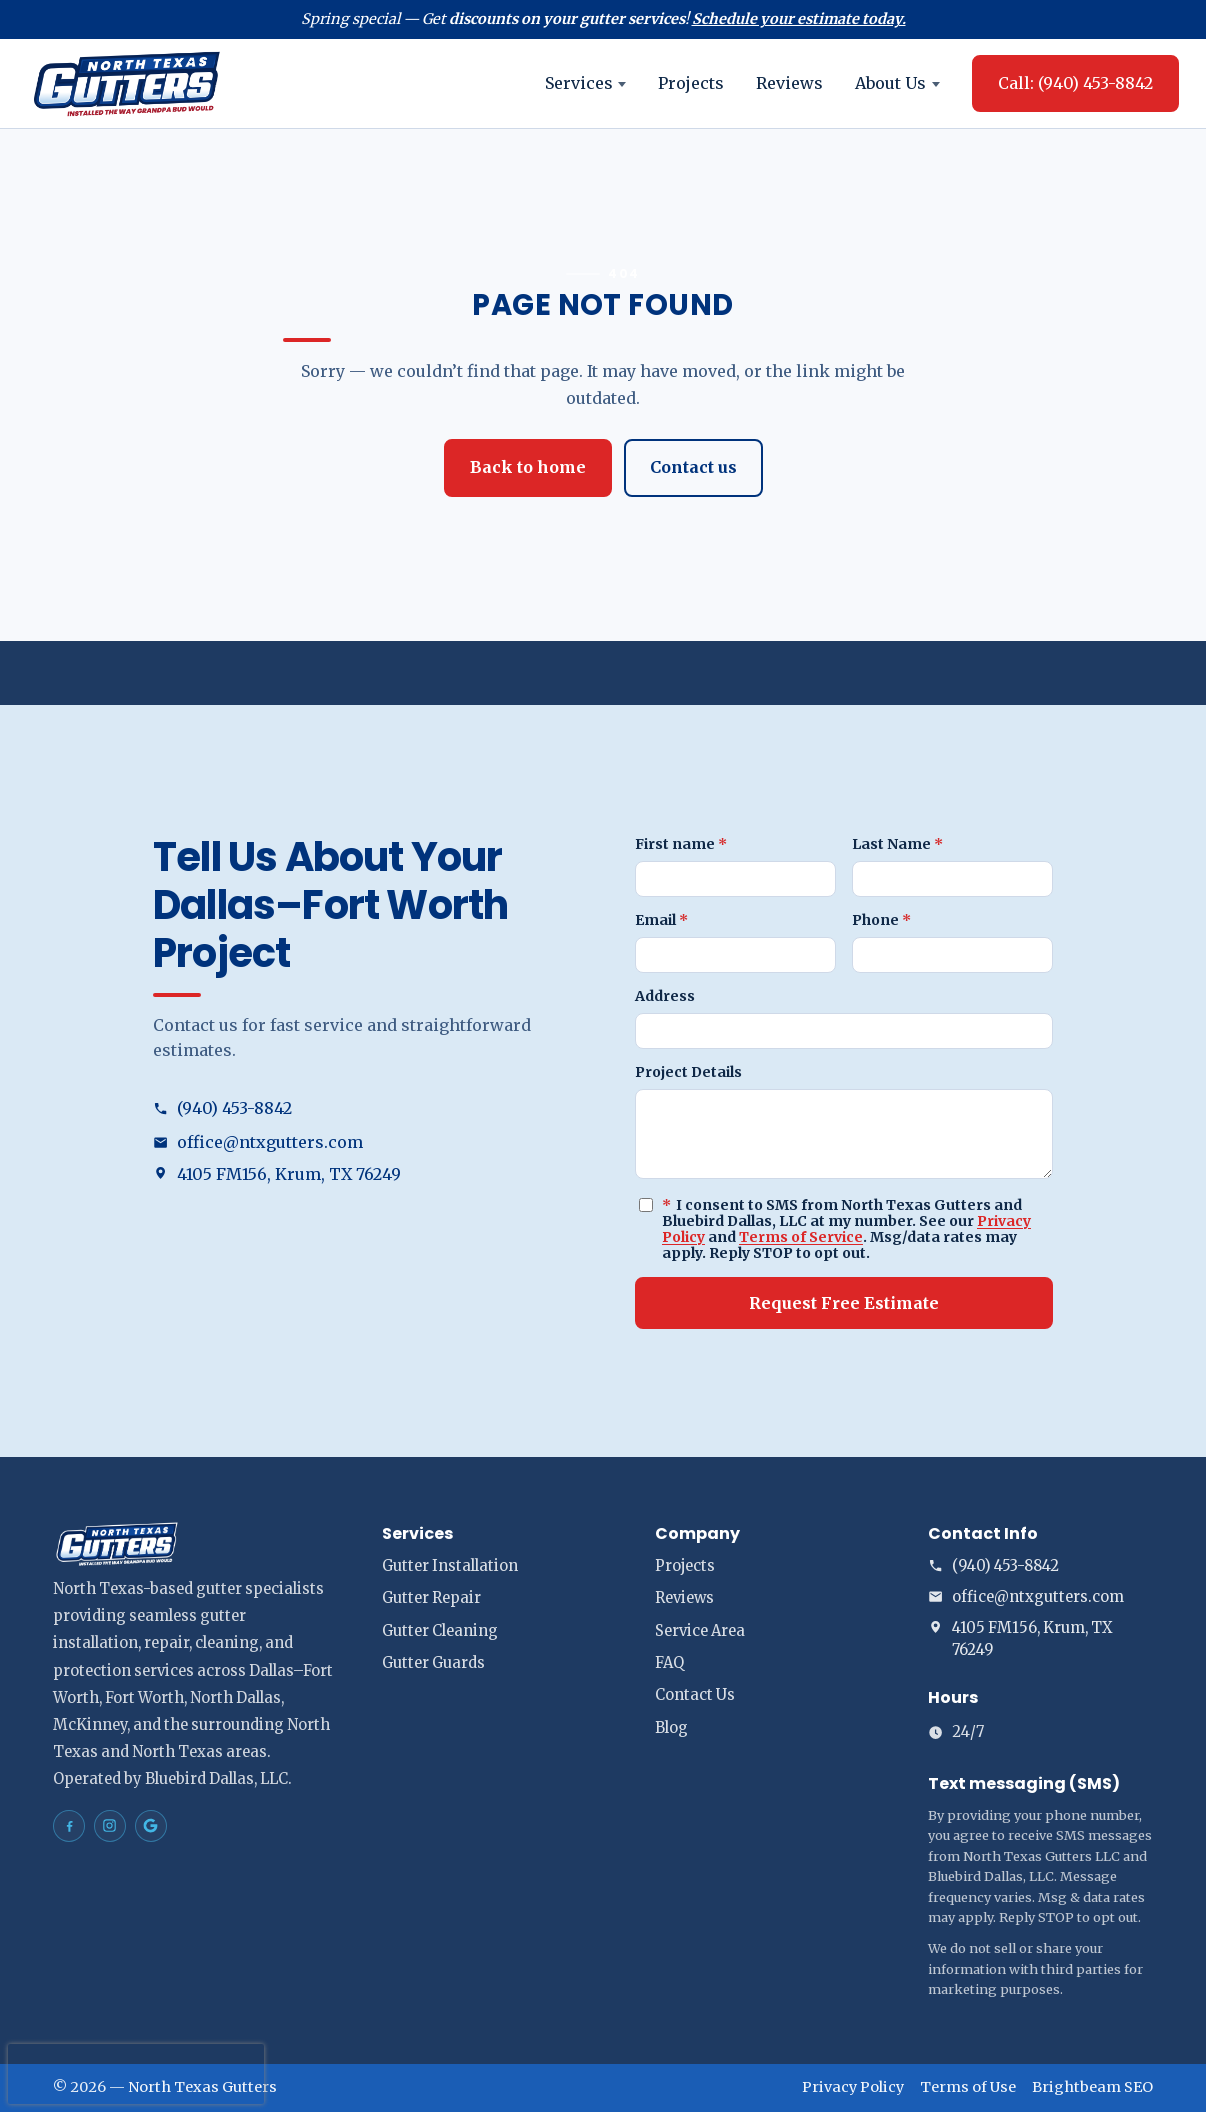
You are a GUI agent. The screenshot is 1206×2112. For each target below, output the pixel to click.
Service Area (700, 1631)
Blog (671, 1728)
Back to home (528, 467)
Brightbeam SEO (1092, 2087)
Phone (881, 920)
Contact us (693, 467)
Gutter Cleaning (440, 1631)
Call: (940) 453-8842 (1075, 83)
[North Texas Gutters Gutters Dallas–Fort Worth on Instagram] (110, 1826)
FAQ (669, 1663)
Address (665, 996)
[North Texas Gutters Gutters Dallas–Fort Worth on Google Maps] (151, 1826)
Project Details (688, 1072)
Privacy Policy (853, 2087)
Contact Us (695, 1695)
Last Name (897, 844)
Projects (691, 83)
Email (661, 920)
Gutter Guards (433, 1663)
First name (681, 844)
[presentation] (136, 2074)
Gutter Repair (431, 1598)
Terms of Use (968, 2087)
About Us (897, 83)
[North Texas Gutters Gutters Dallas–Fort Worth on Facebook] (69, 1826)
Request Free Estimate (844, 1303)
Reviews (789, 83)
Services (586, 83)
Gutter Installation (450, 1566)
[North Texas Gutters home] (127, 83)
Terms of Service (801, 1237)
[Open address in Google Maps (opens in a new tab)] (362, 1174)
